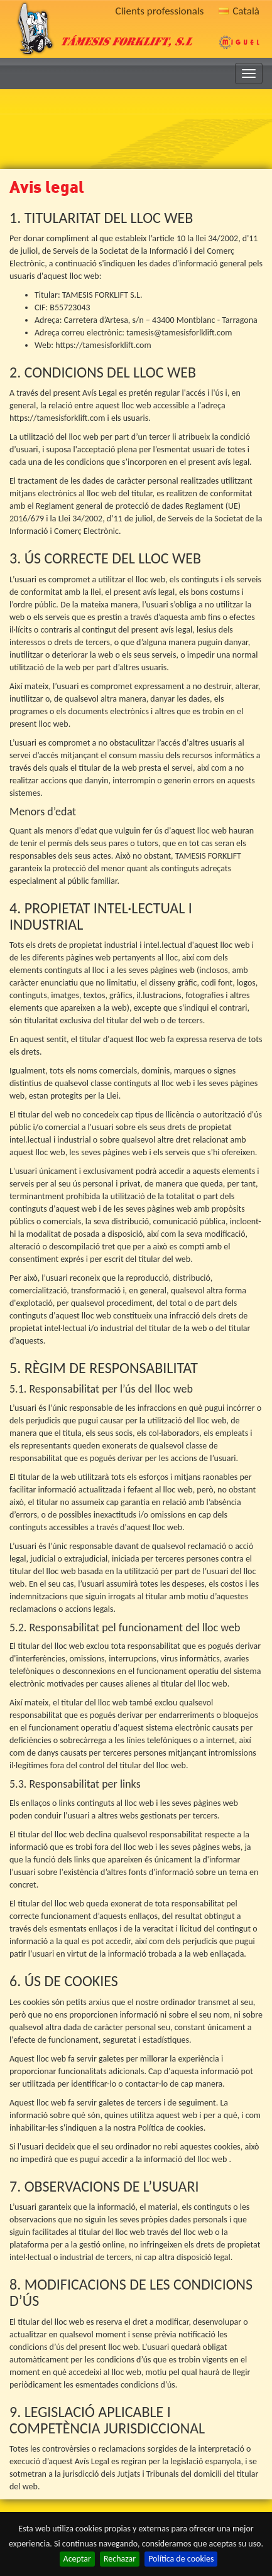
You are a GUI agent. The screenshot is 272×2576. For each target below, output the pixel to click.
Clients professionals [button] (160, 11)
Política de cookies (181, 2558)
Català (239, 11)
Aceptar (77, 2558)
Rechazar (120, 2558)
